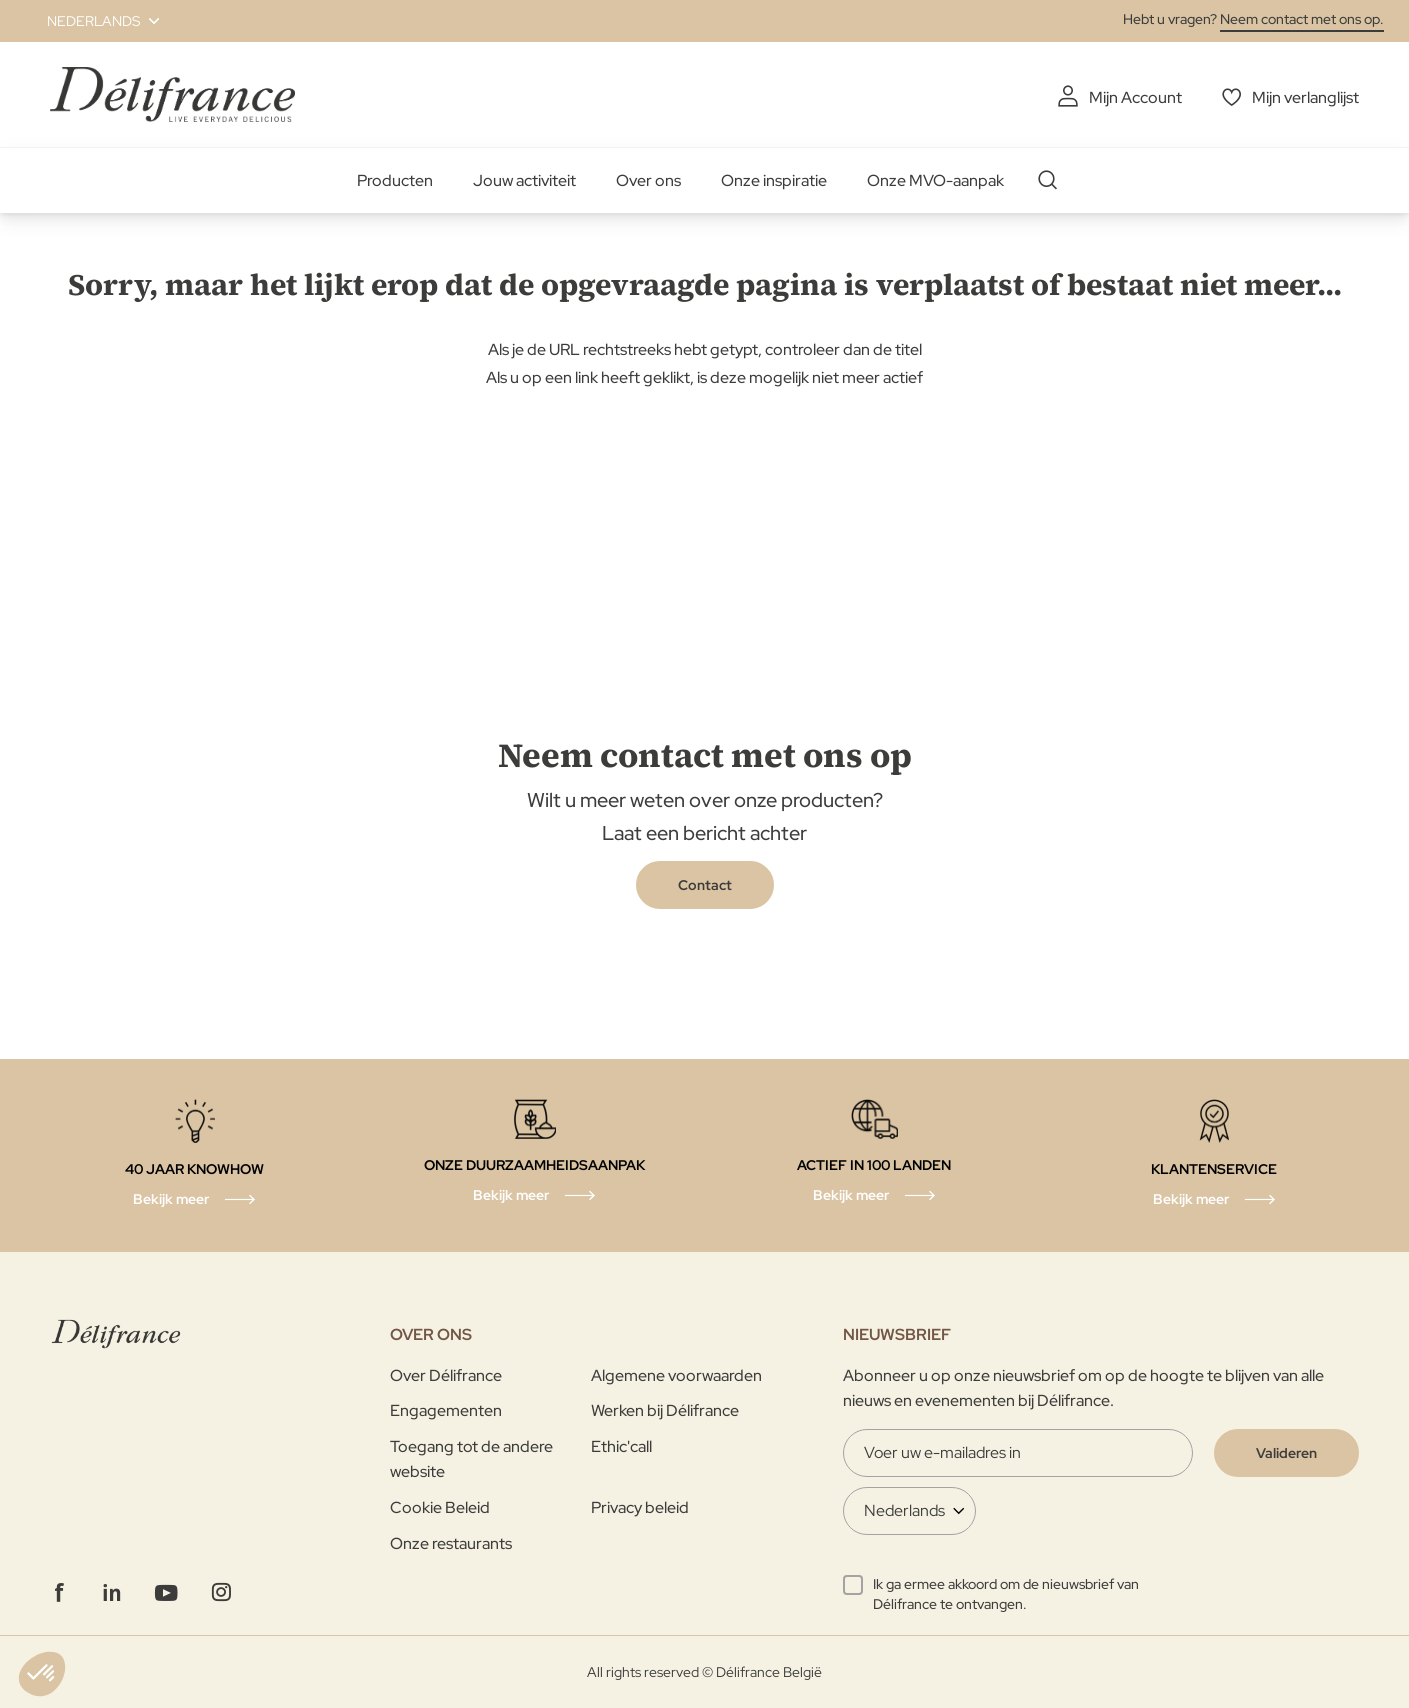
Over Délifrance (446, 1375)
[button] (91, 21)
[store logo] (172, 94)
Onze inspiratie (774, 180)
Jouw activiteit (524, 180)
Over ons (648, 180)
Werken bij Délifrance (665, 1410)
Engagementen (446, 1410)
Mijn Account (1135, 97)
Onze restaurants (451, 1543)
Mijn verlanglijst (1305, 97)
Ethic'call (621, 1446)
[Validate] (1286, 1453)
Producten (395, 180)
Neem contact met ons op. (1302, 19)
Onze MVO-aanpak (935, 180)
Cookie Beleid (440, 1507)
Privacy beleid (640, 1507)
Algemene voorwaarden (676, 1375)
